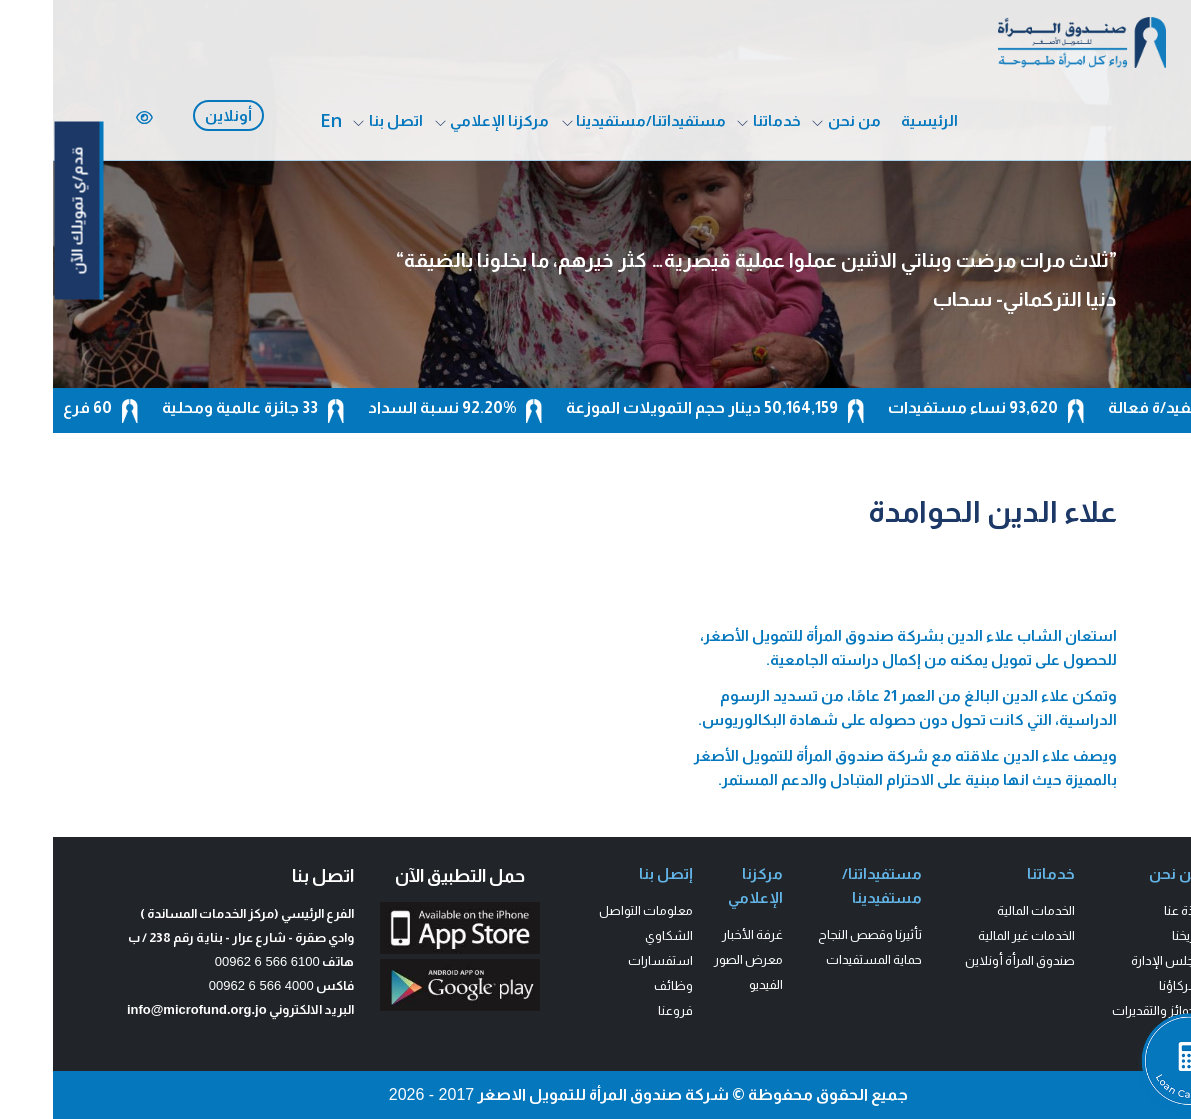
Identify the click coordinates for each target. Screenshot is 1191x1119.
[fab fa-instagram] (1172, 180)
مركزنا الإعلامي (446, 120)
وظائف (620, 985)
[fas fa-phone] (1174, 261)
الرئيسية (876, 120)
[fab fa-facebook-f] (1170, 126)
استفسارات (607, 960)
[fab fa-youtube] (1172, 207)
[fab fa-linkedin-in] (1172, 234)
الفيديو (713, 984)
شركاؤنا (1127, 985)
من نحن (801, 120)
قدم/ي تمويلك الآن (24, 211)
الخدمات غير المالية (973, 935)
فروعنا (622, 1010)
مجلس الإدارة (1113, 960)
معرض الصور (695, 959)
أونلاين (175, 115)
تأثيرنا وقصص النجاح (817, 934)
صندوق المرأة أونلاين (967, 960)
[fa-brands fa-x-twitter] (1172, 153)
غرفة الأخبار (699, 934)
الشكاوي (616, 935)
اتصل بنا (343, 120)
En (278, 120)
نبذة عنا (1130, 910)
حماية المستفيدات (821, 959)
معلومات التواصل (593, 910)
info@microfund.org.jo (144, 1009)
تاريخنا (1134, 935)
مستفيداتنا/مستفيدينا (598, 120)
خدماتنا (724, 120)
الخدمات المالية (983, 910)
